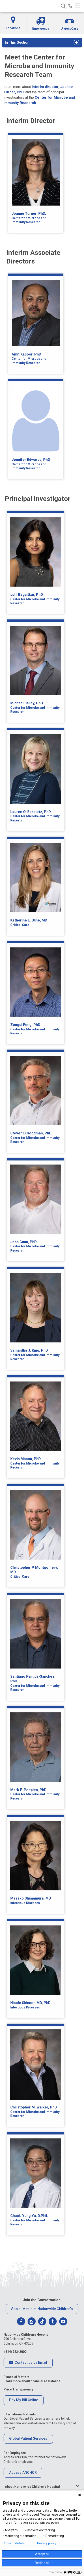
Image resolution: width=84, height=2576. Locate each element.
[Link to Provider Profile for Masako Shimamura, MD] (35, 1864)
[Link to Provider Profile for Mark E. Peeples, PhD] (35, 1757)
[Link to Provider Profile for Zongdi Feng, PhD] (35, 992)
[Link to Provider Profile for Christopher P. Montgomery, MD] (35, 1536)
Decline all (42, 2563)
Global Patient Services (28, 2438)
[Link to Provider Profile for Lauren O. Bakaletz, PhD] (35, 781)
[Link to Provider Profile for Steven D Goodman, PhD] (35, 1102)
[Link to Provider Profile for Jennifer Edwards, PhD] (36, 430)
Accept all (42, 2554)
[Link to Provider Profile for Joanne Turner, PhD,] (35, 183)
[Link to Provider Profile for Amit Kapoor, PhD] (35, 324)
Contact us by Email (28, 2362)
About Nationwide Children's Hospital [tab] (32, 2486)
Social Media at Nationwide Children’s (42, 2309)
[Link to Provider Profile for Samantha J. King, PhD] (35, 1319)
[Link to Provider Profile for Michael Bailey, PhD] (35, 672)
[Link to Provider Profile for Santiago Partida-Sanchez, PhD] (35, 1648)
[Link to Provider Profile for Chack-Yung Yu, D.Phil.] (35, 2185)
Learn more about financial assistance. (32, 2381)
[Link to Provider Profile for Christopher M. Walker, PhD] (35, 2075)
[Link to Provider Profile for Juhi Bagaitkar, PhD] (35, 564)
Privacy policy (46, 2543)
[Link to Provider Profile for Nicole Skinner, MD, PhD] (35, 1970)
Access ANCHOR (23, 2472)
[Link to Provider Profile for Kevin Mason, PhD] (35, 1428)
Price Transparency (18, 2389)
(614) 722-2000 (15, 2351)
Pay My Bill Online (23, 2400)
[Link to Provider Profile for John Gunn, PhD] (35, 1211)
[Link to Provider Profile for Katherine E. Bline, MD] (35, 886)
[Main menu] (77, 6)
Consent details (14, 2543)
